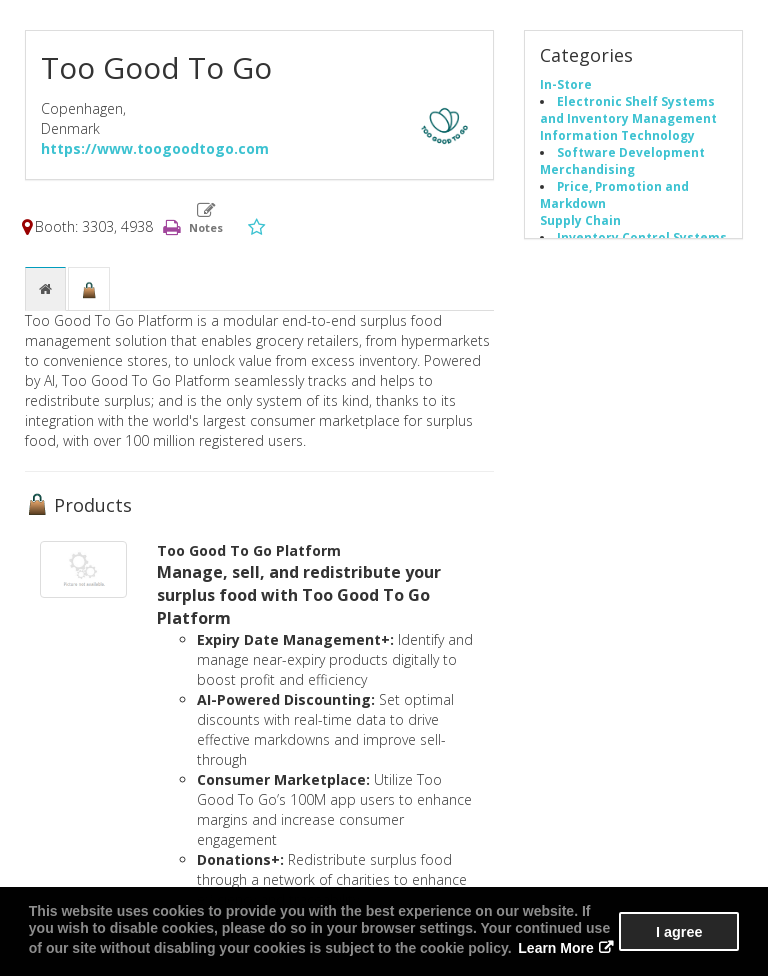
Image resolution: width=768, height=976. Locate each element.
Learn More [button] (555, 948)
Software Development (631, 152)
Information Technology (617, 135)
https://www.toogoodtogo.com (155, 148)
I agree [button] (679, 932)
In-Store (566, 84)
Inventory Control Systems (642, 237)
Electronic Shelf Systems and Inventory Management (628, 109)
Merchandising (587, 169)
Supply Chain (580, 220)
